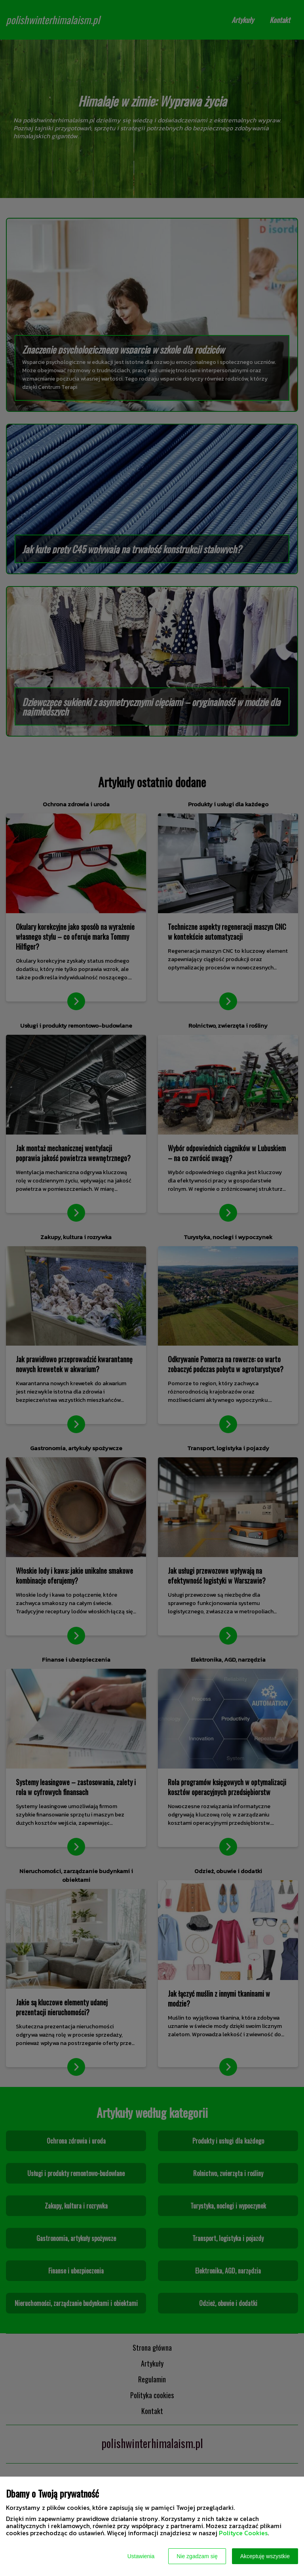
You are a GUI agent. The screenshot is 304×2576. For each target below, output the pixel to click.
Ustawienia (140, 2556)
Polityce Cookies (243, 2533)
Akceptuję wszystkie (265, 2556)
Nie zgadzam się (197, 2556)
